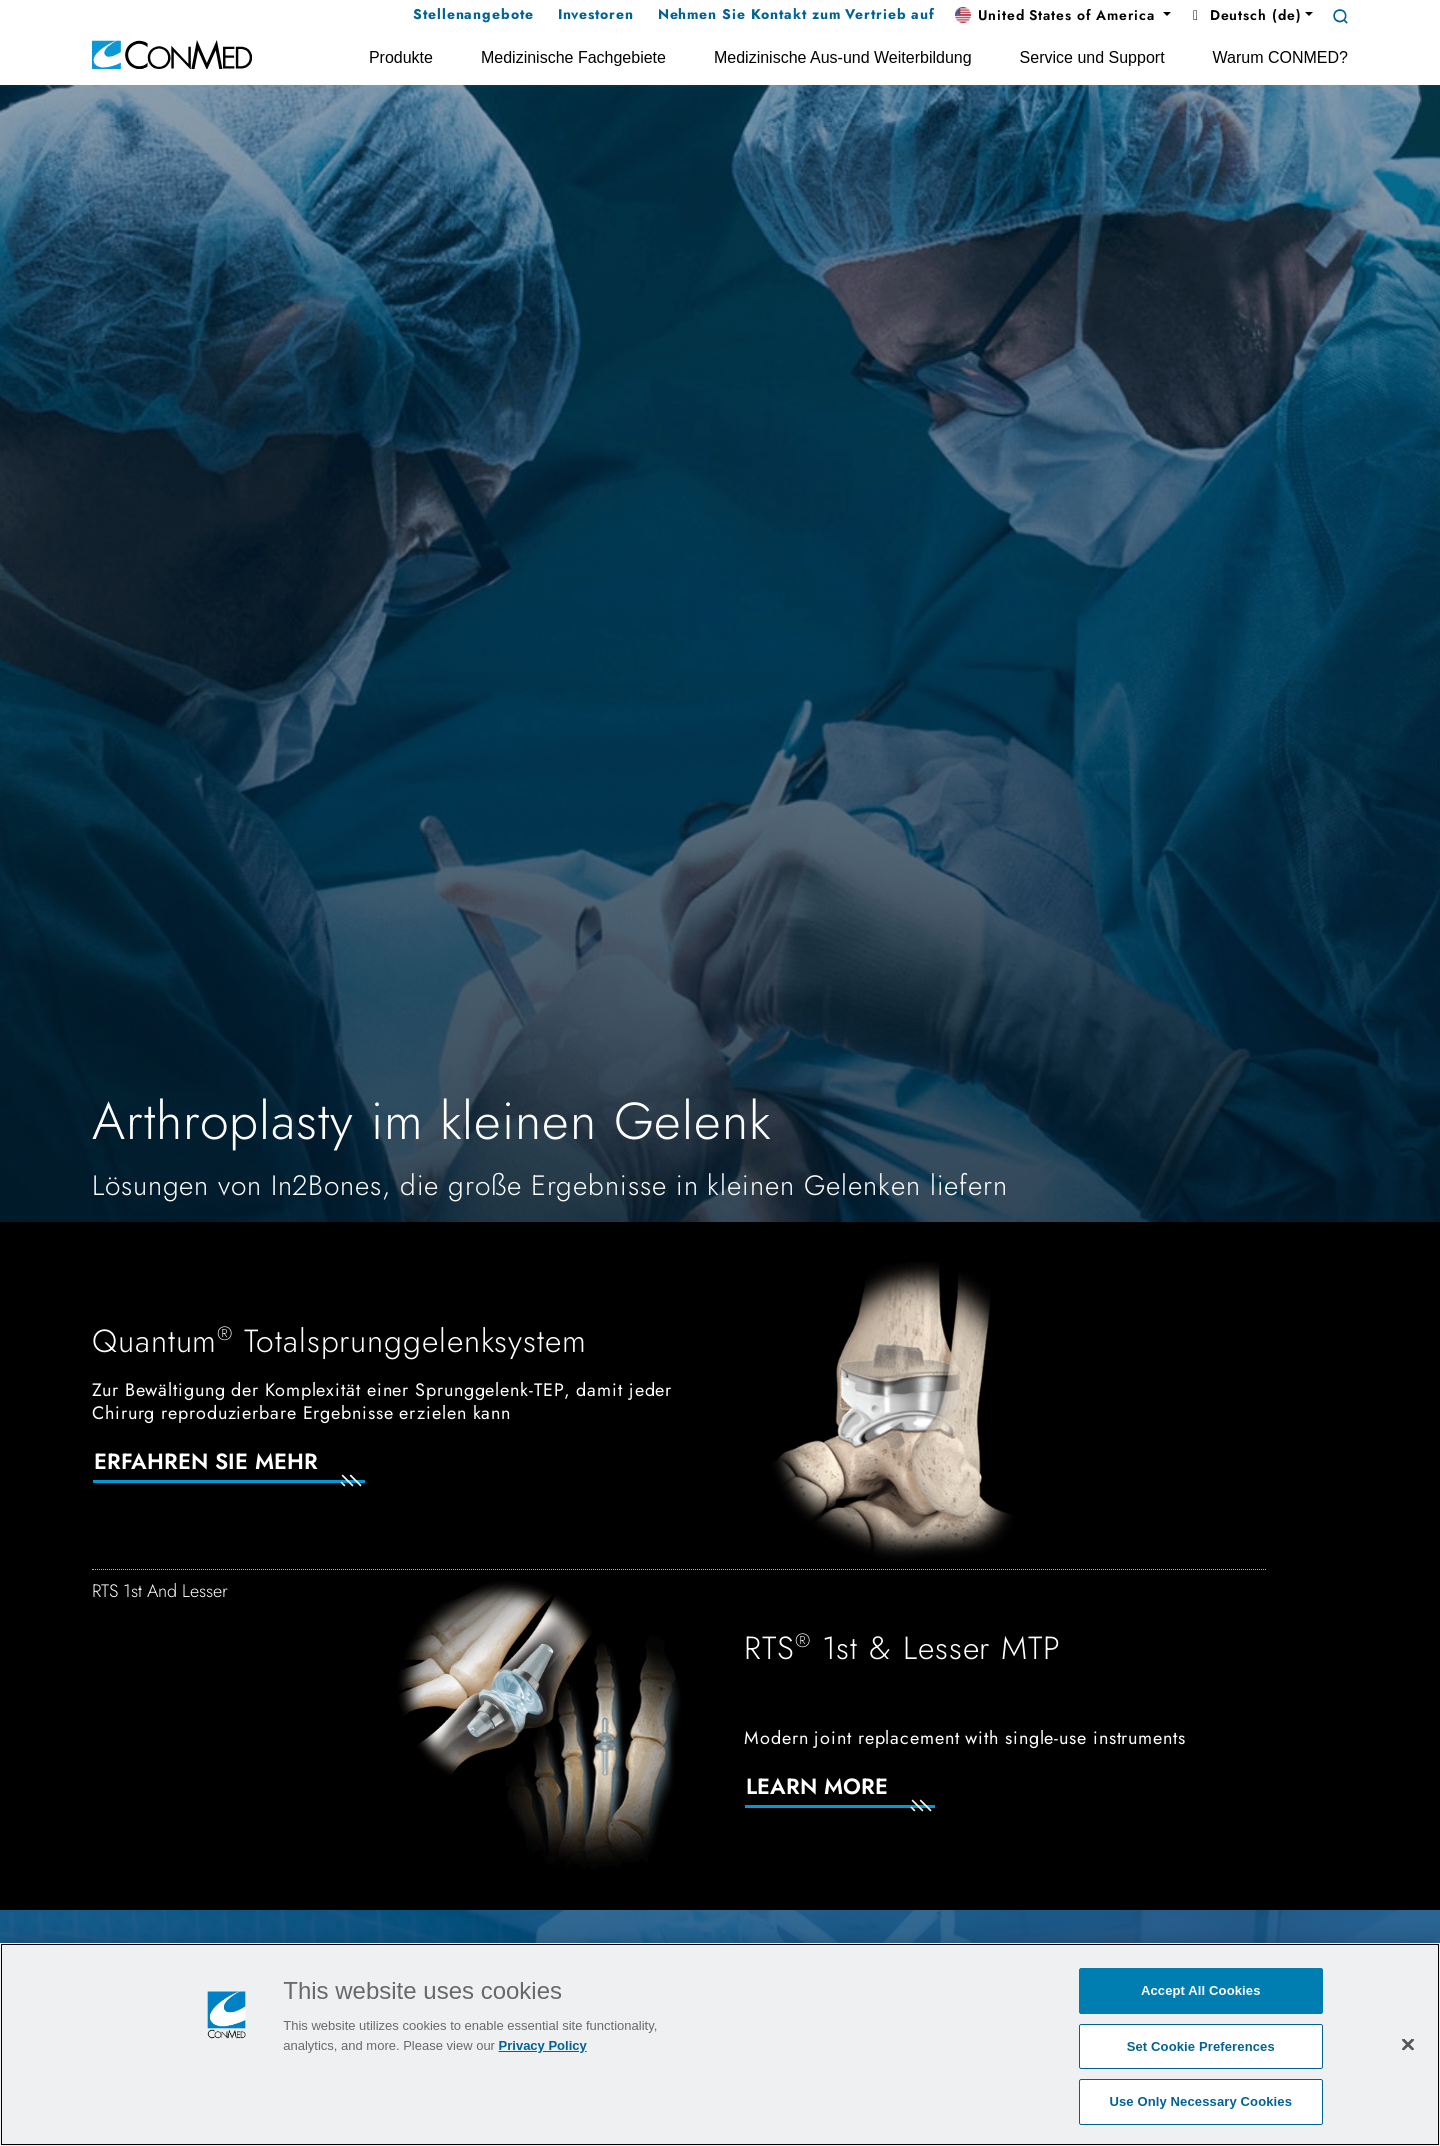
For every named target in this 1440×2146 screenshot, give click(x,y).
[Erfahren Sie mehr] (253, 1474)
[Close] (1408, 2044)
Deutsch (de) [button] (1244, 15)
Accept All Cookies (1201, 1990)
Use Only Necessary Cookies (1200, 2101)
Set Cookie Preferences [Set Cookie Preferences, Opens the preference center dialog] (1201, 2046)
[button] (1063, 16)
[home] (172, 53)
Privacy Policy (543, 2045)
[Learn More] (864, 1799)
